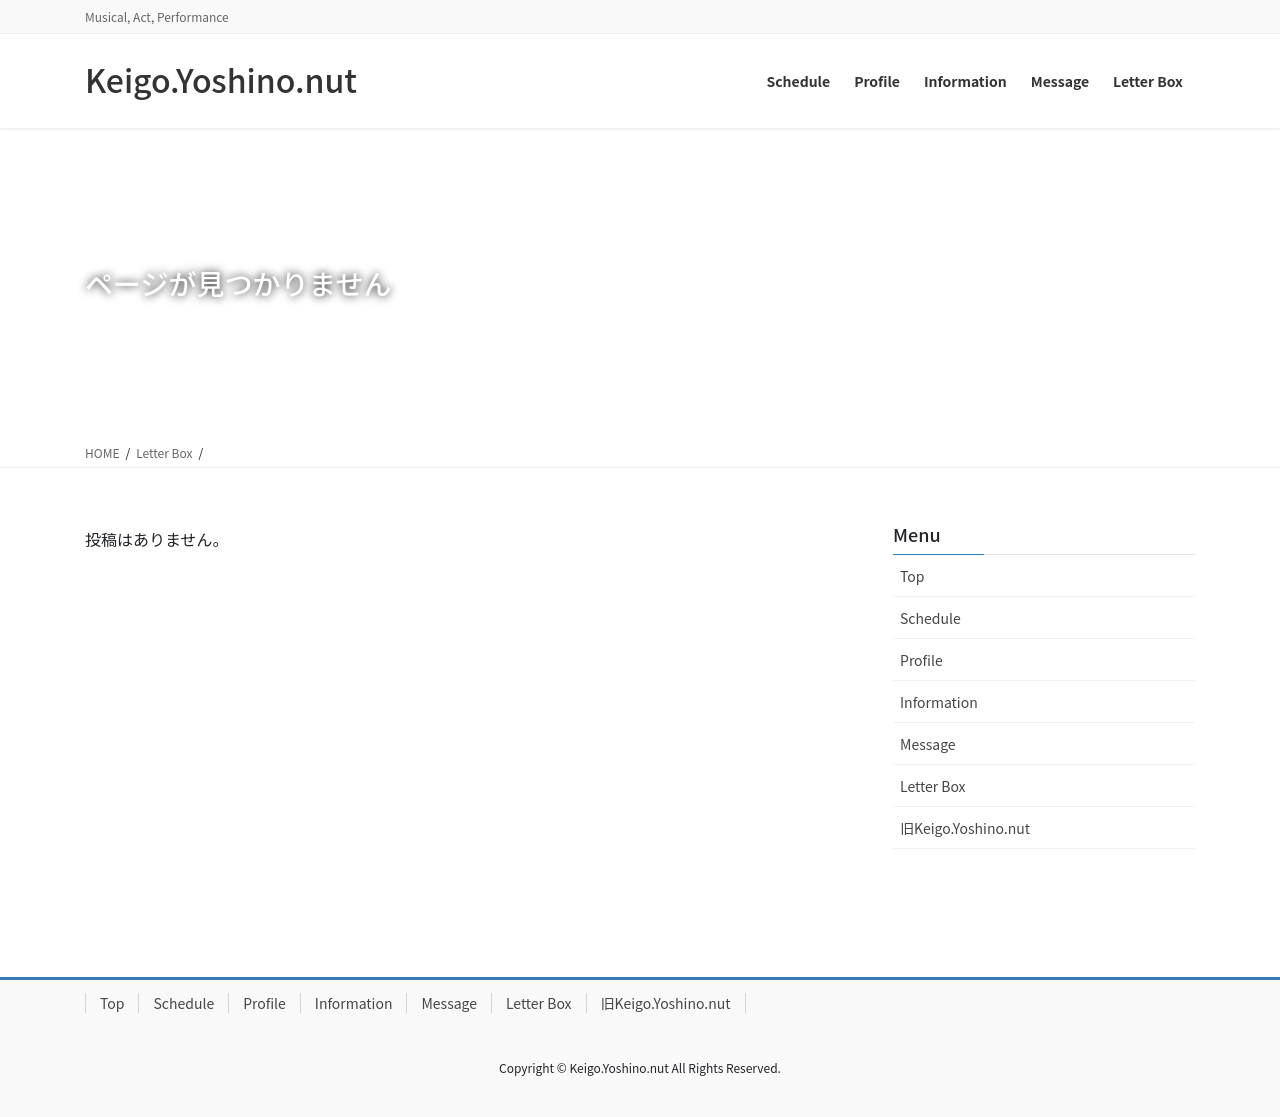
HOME (102, 452)
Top (912, 576)
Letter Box (164, 452)
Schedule (930, 618)
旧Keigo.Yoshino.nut (965, 828)
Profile (921, 660)
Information (939, 702)
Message (928, 744)
